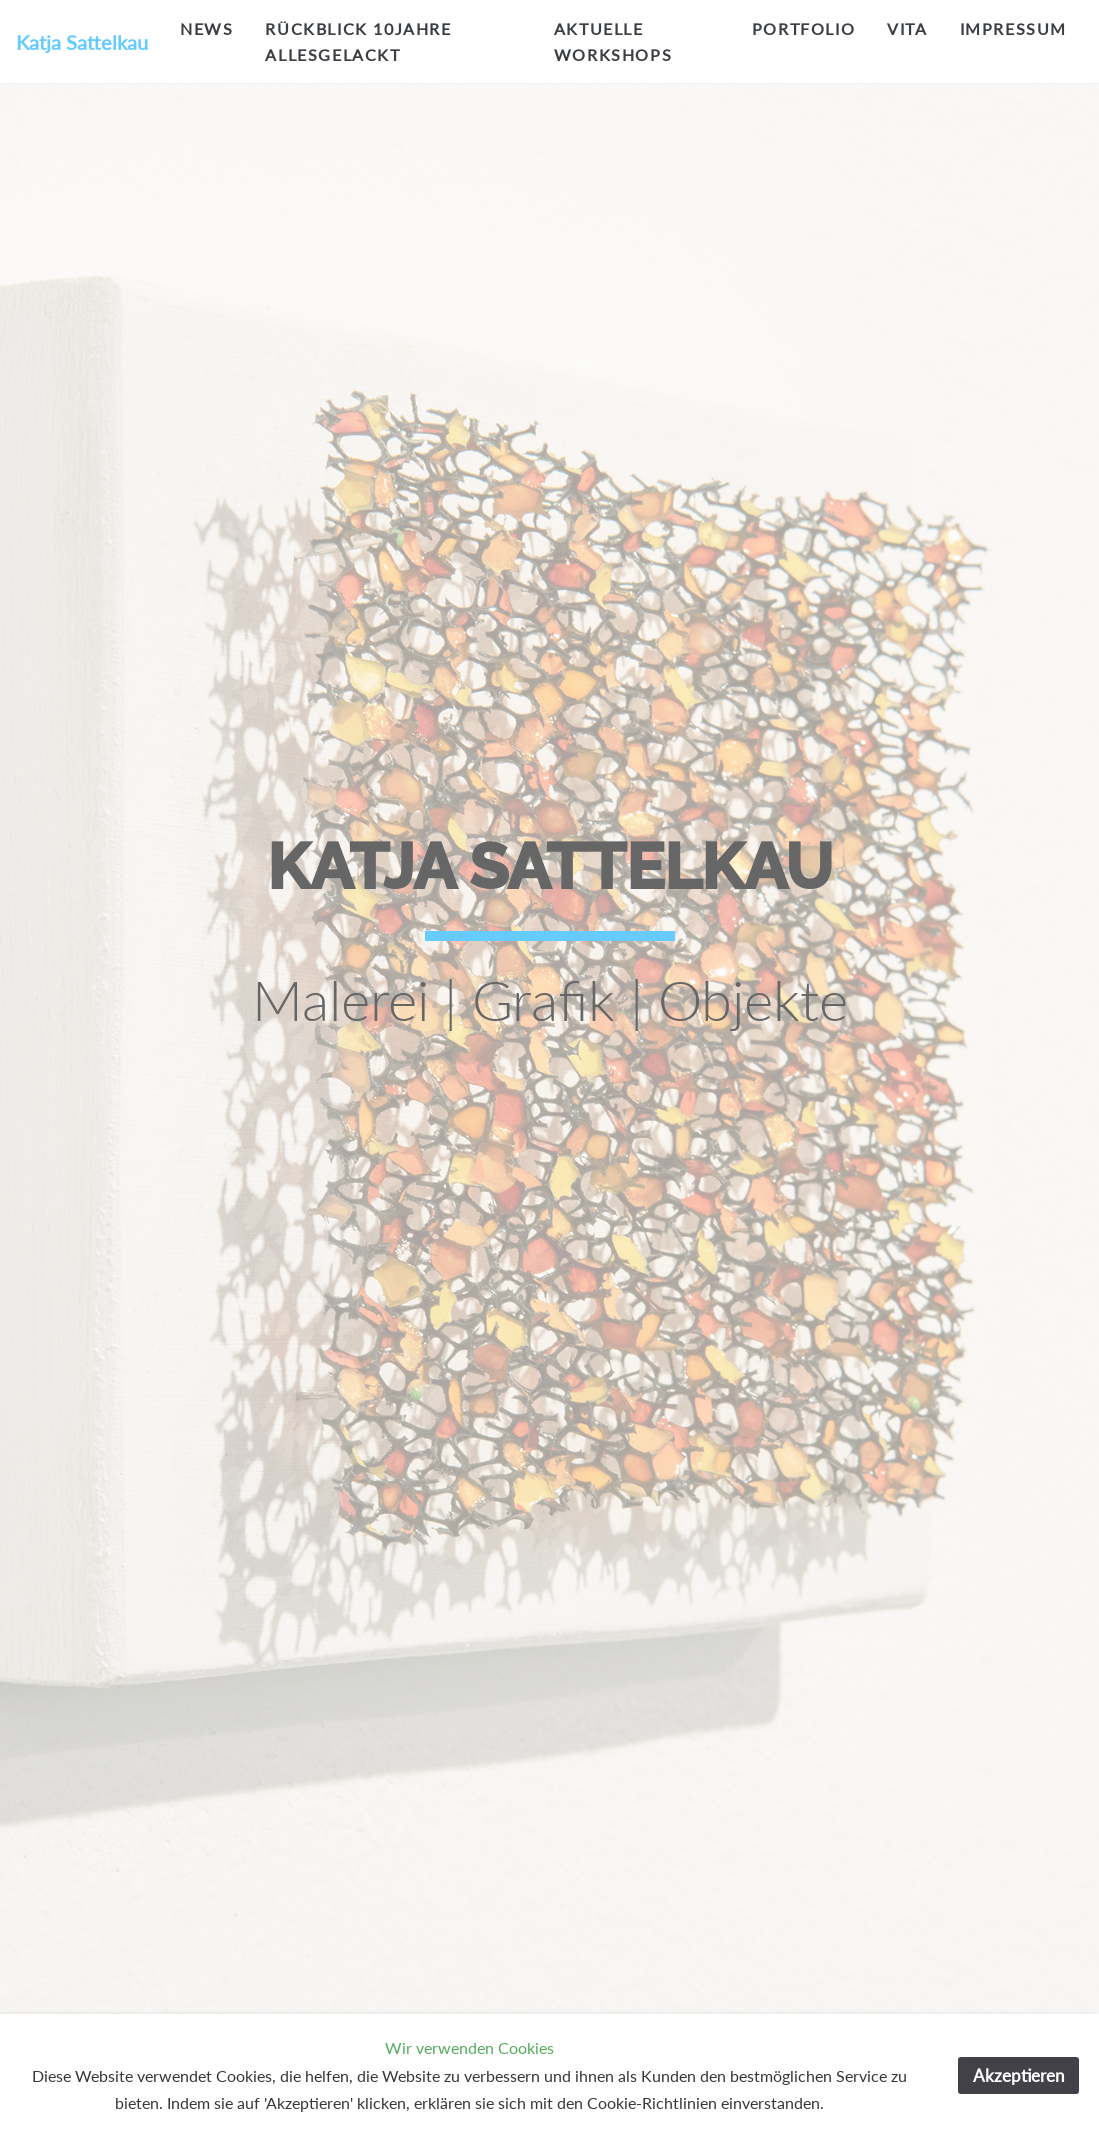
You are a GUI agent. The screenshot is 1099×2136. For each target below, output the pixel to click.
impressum (1013, 28)
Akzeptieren (1018, 2075)
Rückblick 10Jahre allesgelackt (358, 41)
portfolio (803, 28)
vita (907, 28)
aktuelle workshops (613, 41)
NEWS (206, 28)
